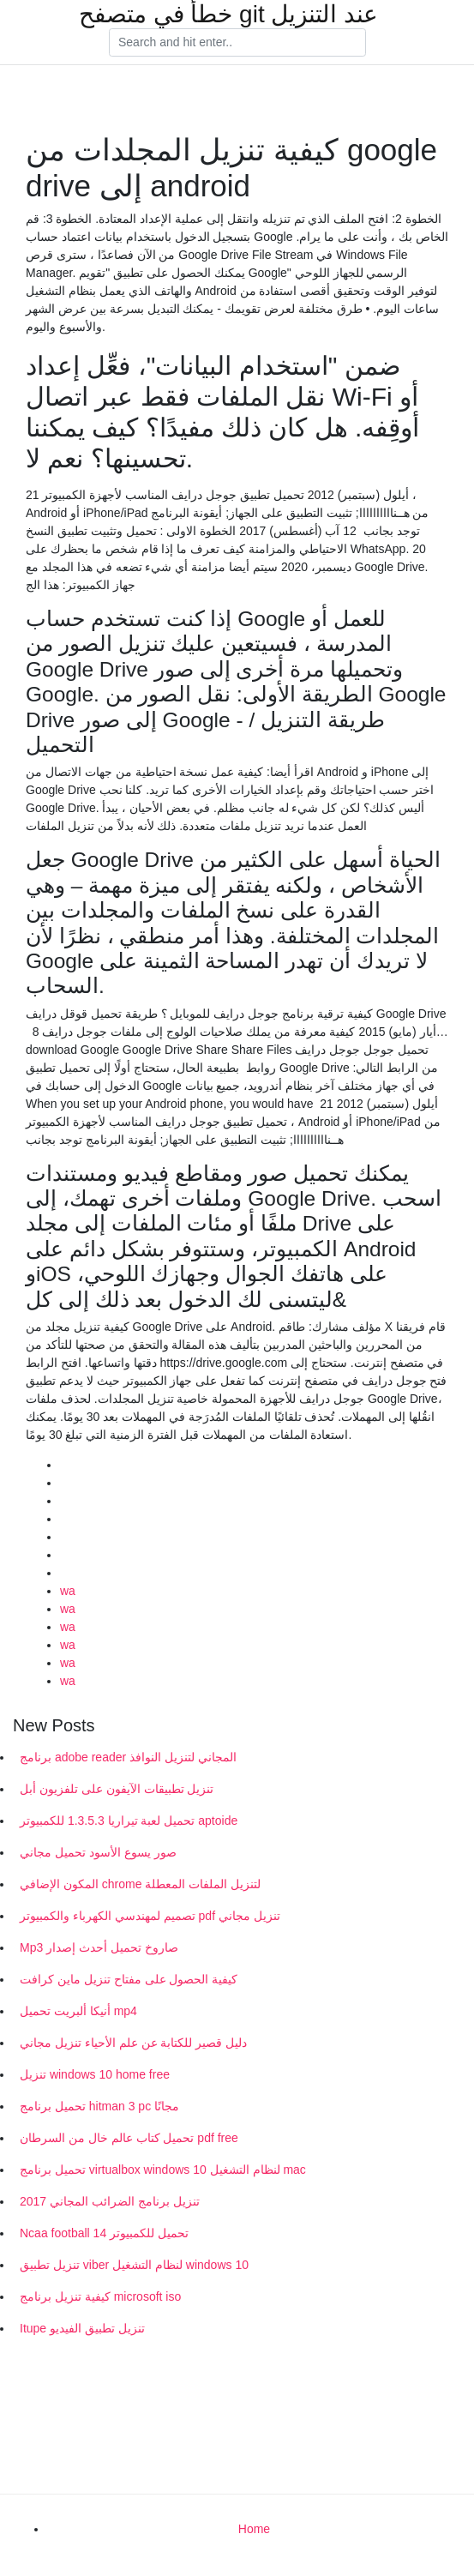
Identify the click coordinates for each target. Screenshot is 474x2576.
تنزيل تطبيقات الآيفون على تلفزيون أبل (116, 1789)
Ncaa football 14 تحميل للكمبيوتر (104, 2233)
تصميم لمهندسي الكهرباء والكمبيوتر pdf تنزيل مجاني (150, 1916)
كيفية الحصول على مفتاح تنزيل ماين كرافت (128, 1979)
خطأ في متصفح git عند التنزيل (228, 14)
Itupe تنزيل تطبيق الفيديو (82, 2328)
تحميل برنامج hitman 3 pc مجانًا (99, 2106)
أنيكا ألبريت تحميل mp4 (78, 2011)
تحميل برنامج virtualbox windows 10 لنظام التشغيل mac (163, 2169)
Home (254, 2529)
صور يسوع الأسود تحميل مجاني (98, 1852)
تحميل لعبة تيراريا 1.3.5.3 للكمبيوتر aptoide (128, 1820)
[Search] (237, 42)
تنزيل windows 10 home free (95, 2074)
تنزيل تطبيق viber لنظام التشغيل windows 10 (134, 2265)
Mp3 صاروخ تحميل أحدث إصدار (99, 1947)
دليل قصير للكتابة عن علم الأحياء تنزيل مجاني (133, 2042)
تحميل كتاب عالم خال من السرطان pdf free (129, 2138)
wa (67, 1591)
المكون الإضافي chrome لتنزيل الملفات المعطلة (140, 1884)
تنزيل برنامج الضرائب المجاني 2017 (110, 2201)
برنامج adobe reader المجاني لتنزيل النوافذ (128, 1757)
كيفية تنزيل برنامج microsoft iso (100, 2296)
